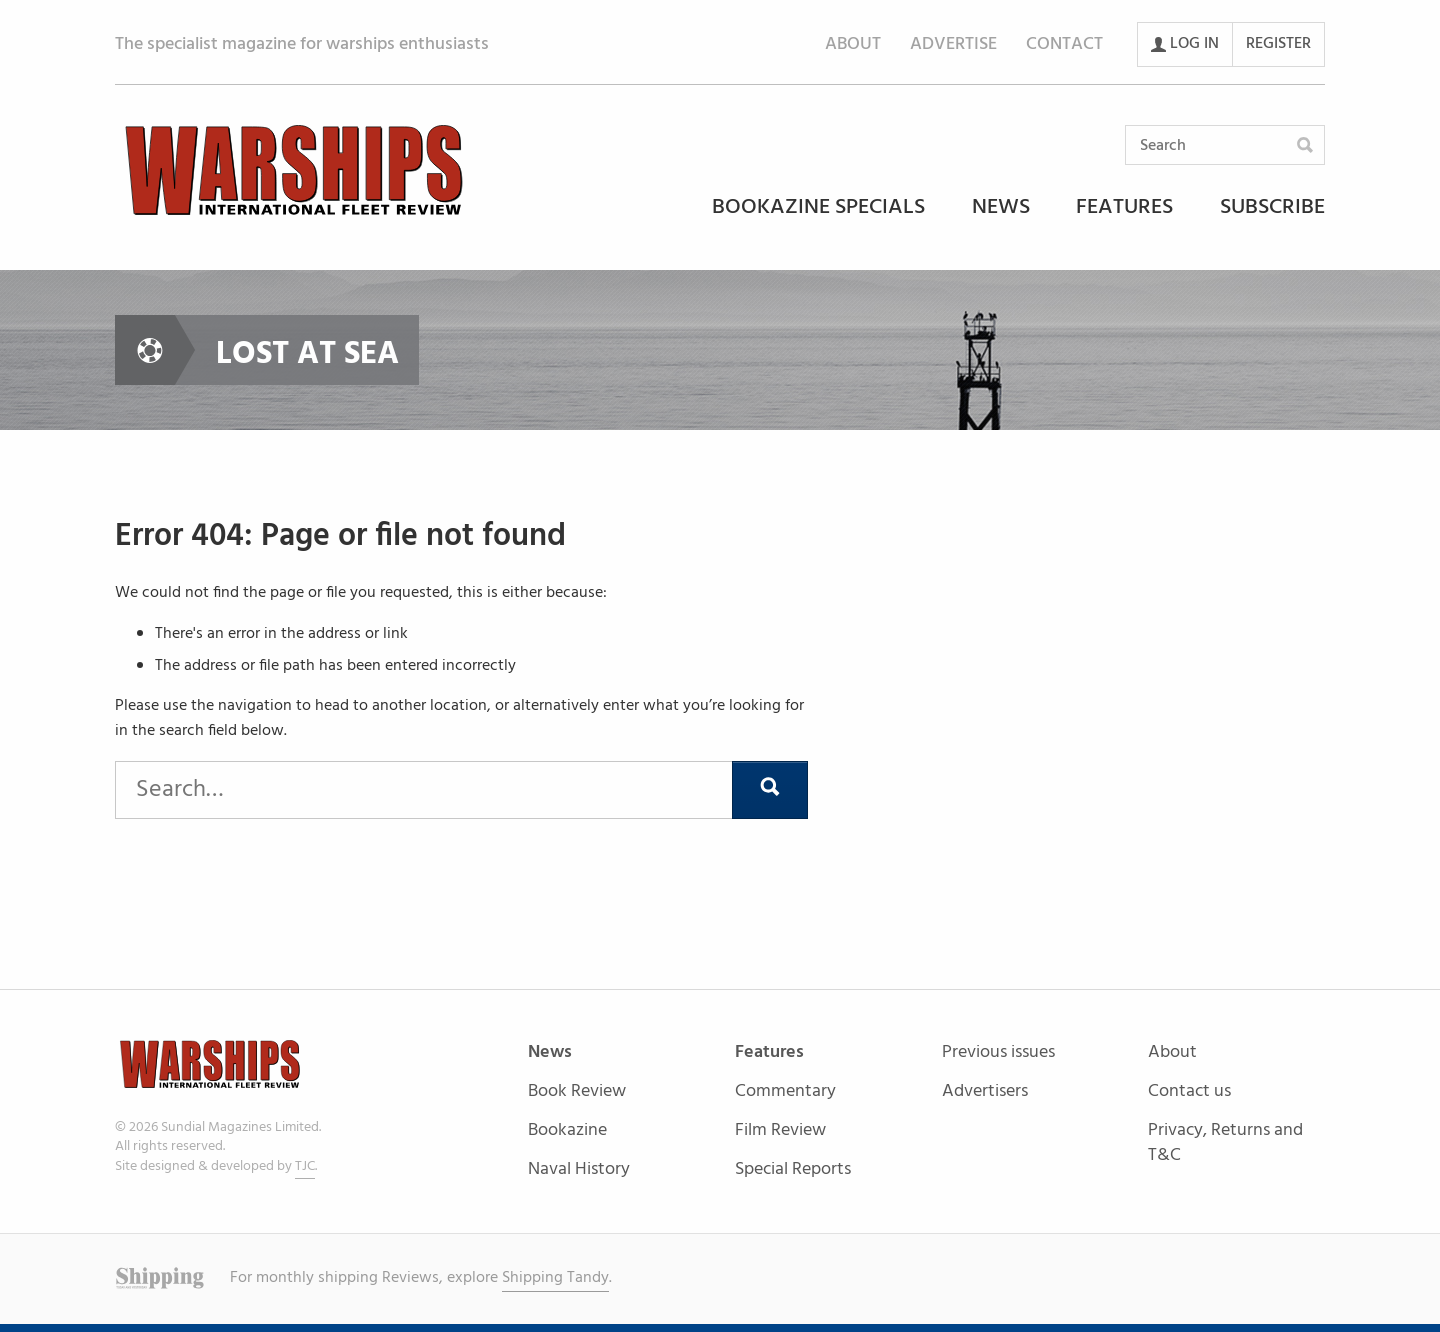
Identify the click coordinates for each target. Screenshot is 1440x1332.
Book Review (577, 1092)
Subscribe (1272, 209)
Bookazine (567, 1131)
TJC (305, 1166)
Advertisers (985, 1091)
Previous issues (998, 1053)
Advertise (953, 44)
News (1001, 209)
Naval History (579, 1169)
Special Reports (793, 1169)
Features (1124, 209)
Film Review (780, 1131)
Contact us (1189, 1092)
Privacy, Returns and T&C (1225, 1143)
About (853, 44)
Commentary (785, 1092)
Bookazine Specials (818, 209)
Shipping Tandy (555, 1278)
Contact (1064, 44)
